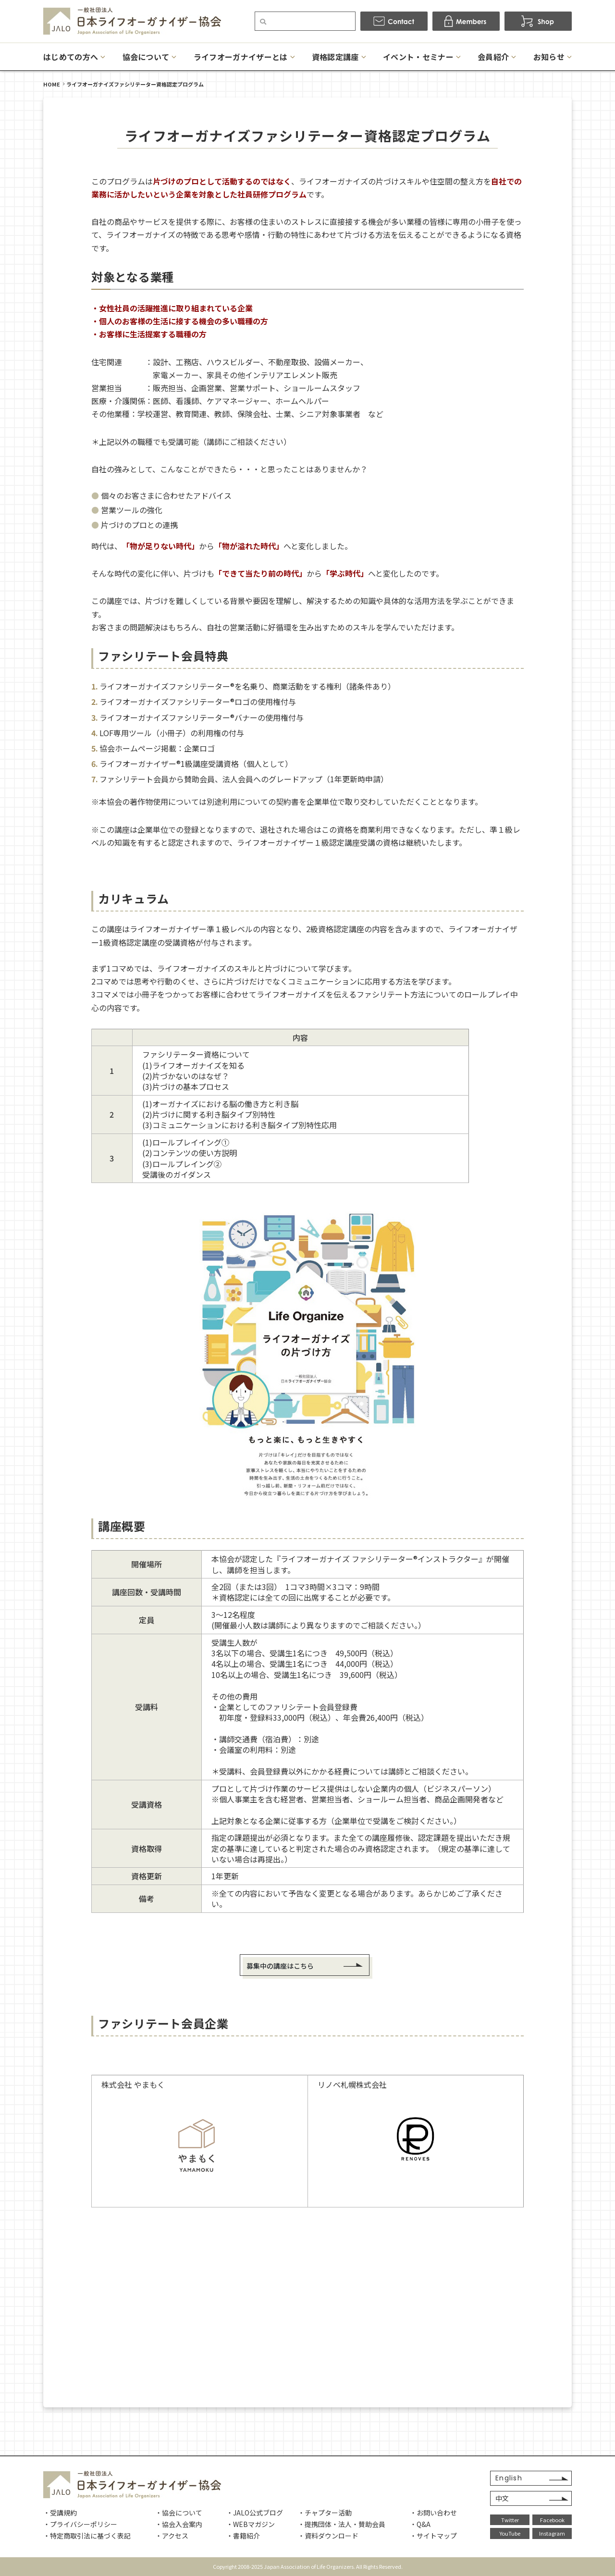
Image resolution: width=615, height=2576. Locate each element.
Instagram (552, 2533)
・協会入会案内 (178, 2524)
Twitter (510, 2520)
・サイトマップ (433, 2535)
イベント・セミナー (418, 56)
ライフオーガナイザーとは (241, 56)
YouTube (510, 2533)
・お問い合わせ (433, 2512)
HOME (51, 84)
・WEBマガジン (250, 2524)
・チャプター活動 (325, 2512)
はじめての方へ (70, 56)
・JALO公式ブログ (254, 2512)
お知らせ (549, 56)
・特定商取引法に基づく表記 (87, 2535)
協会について (146, 56)
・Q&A (420, 2524)
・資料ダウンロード (328, 2535)
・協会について (178, 2512)
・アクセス (171, 2535)
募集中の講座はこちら (280, 1966)
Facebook (552, 2520)
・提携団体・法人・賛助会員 (341, 2524)
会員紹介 (493, 56)
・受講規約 (60, 2512)
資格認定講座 (335, 56)
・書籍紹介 (243, 2535)
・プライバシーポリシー (80, 2524)
